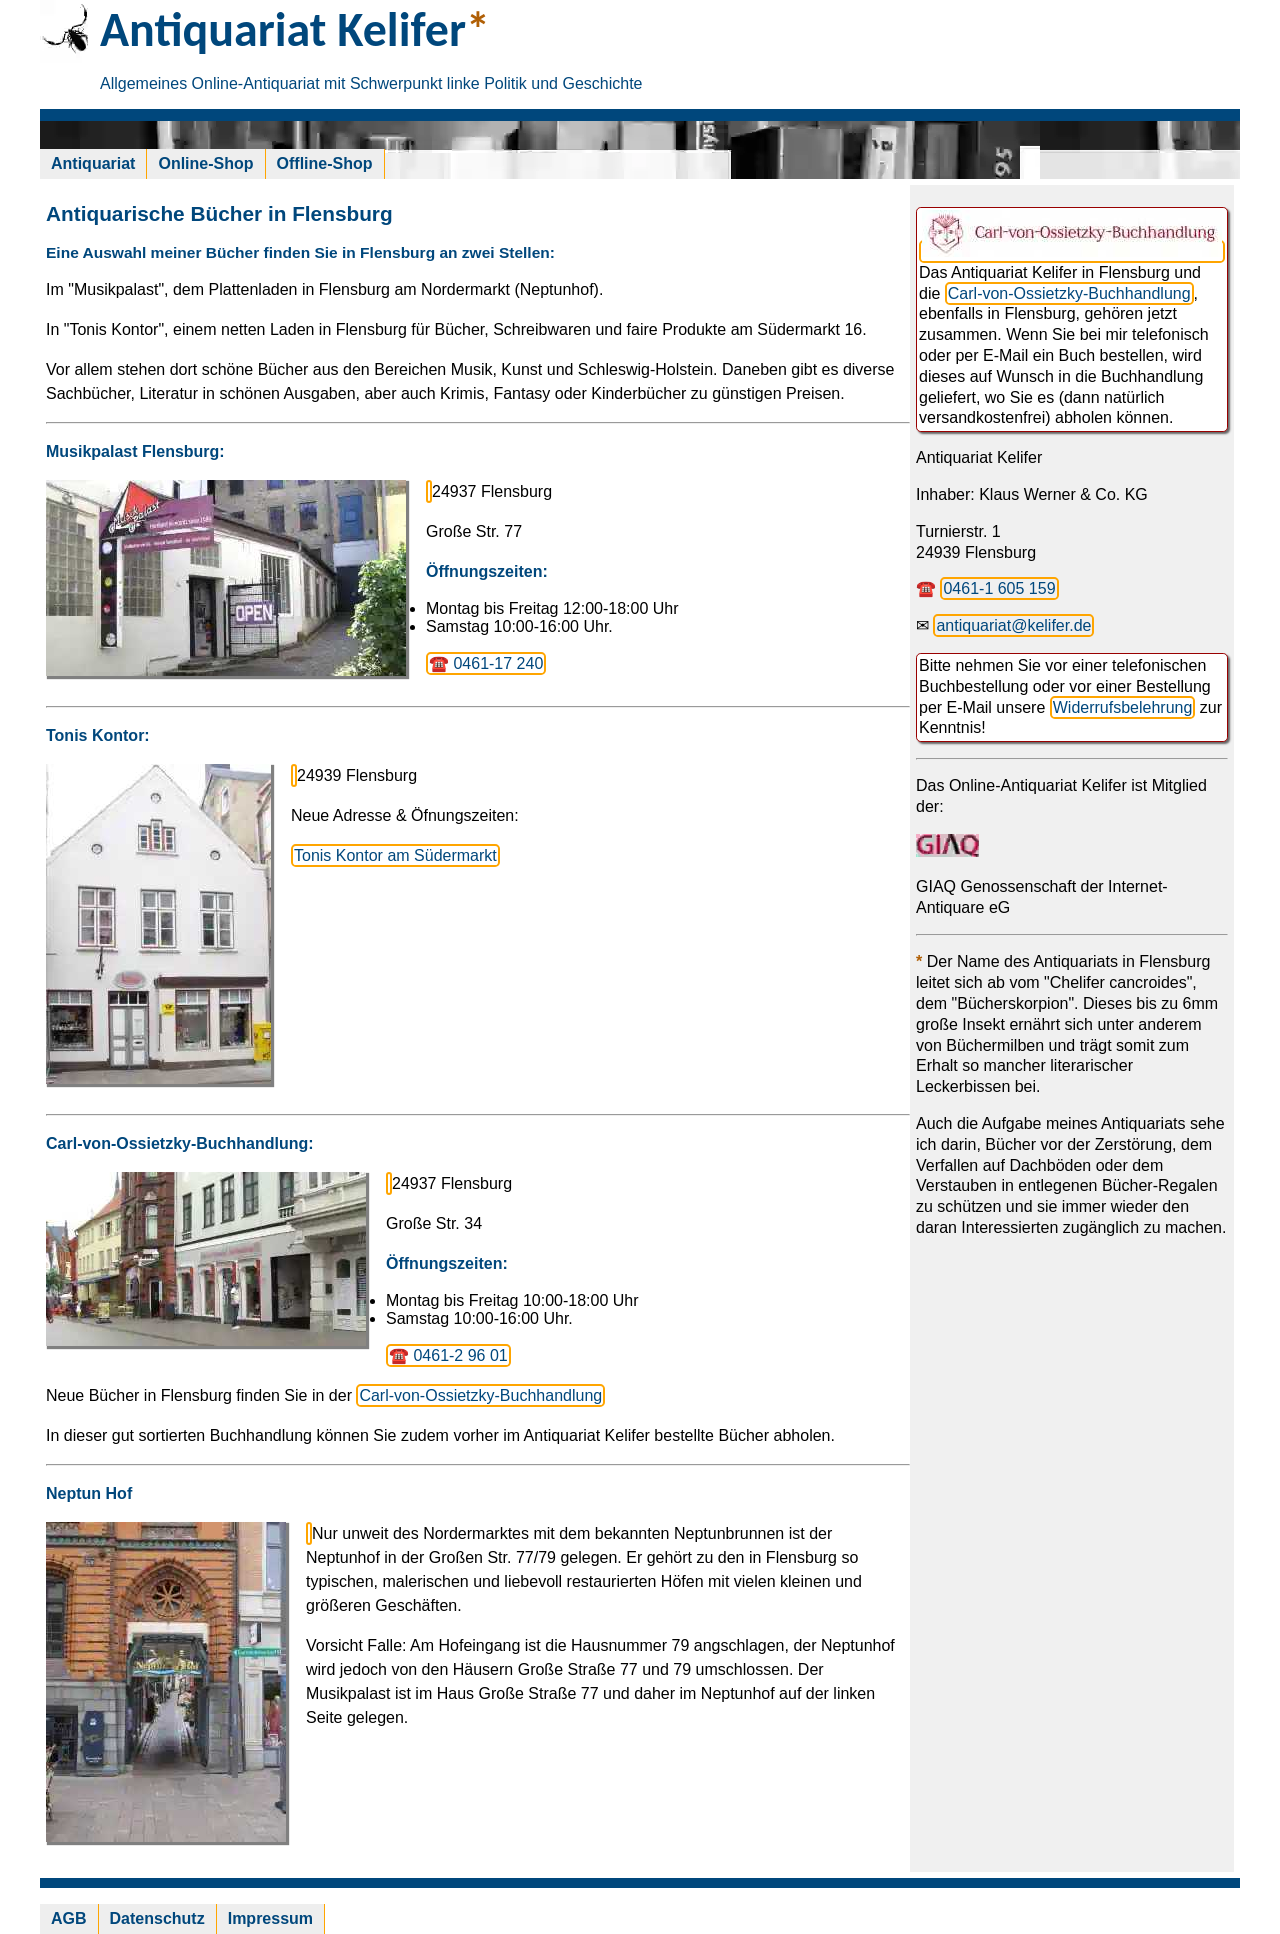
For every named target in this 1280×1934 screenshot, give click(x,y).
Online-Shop (205, 163)
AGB (69, 1918)
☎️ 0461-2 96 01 (448, 1355)
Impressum (270, 1918)
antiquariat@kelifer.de (1013, 625)
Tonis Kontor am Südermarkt (395, 855)
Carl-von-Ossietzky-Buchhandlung (480, 1395)
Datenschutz (157, 1918)
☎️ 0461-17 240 (486, 663)
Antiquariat (93, 163)
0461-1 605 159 (999, 588)
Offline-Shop (325, 163)
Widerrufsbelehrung (1123, 707)
